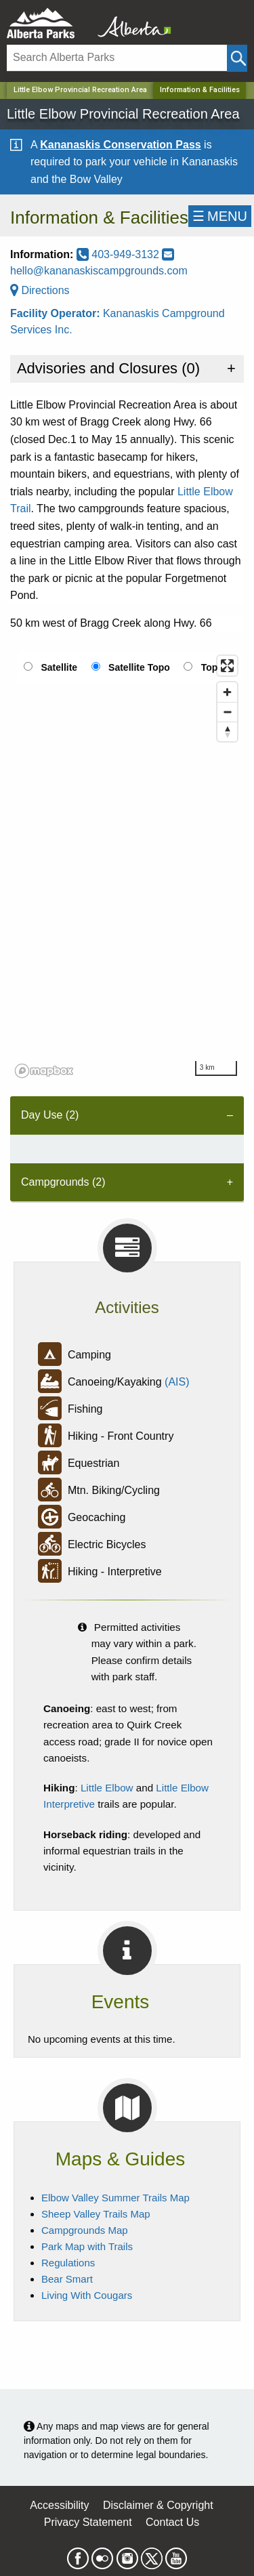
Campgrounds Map (84, 2230)
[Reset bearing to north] (227, 731)
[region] (127, 866)
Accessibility (59, 2505)
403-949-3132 (120, 254)
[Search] (117, 58)
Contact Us (172, 2522)
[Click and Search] (237, 58)
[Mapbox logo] (44, 1071)
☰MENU (219, 216)
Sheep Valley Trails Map (95, 2214)
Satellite (59, 667)
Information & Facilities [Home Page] (200, 89)
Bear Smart (67, 2279)
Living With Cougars (86, 2295)
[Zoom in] (227, 692)
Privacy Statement (88, 2522)
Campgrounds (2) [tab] (63, 1182)
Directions (40, 290)
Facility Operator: (56, 313)
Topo (212, 667)
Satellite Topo (139, 667)
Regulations (68, 2262)
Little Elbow (107, 1787)
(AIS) (177, 1382)
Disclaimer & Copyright (158, 2505)
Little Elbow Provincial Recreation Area (80, 89)
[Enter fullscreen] (227, 666)
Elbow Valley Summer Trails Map (115, 2197)
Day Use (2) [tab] (50, 1115)
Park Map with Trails (87, 2246)
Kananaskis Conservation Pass (120, 144)
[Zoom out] (227, 712)
